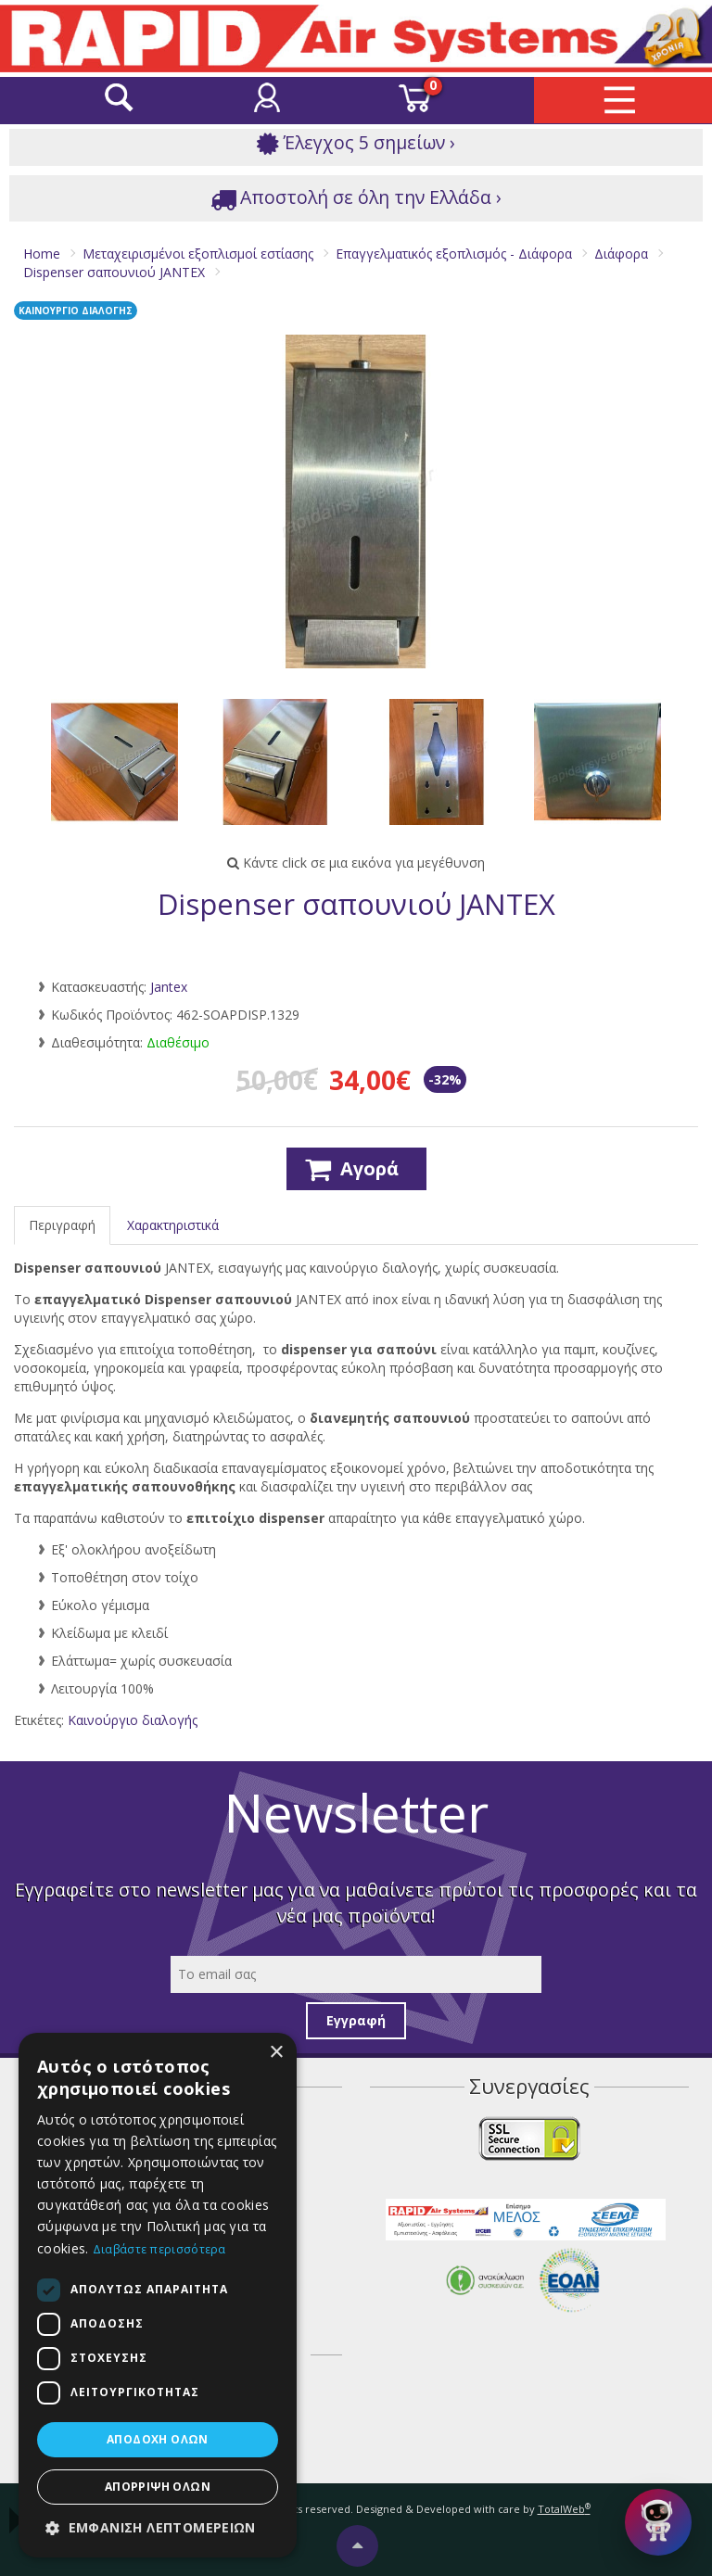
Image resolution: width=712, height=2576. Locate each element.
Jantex (168, 987)
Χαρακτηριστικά (173, 1225)
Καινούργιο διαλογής (132, 1720)
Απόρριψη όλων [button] (157, 2486)
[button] (157, 2528)
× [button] (276, 2053)
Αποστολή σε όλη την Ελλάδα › (356, 197)
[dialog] (158, 2295)
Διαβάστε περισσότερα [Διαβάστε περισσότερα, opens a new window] (159, 2249)
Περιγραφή (62, 1225)
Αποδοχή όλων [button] (158, 2439)
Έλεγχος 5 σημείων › (356, 143)
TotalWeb (564, 2509)
